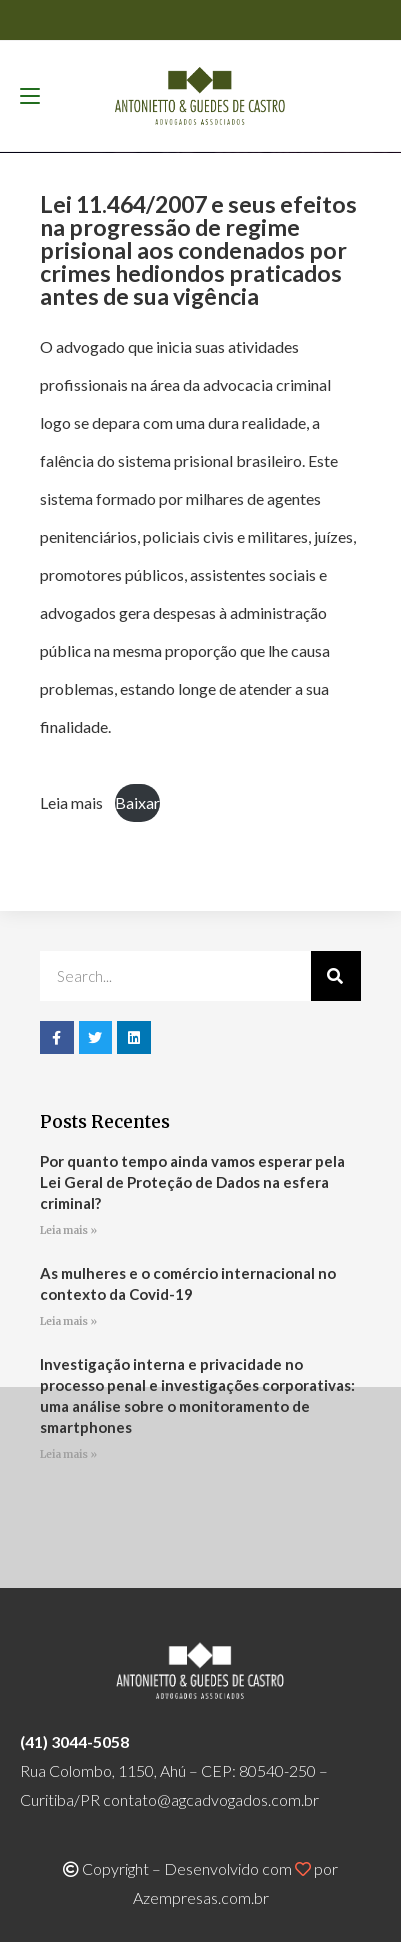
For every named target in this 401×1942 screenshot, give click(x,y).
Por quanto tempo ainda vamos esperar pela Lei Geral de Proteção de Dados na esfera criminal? (192, 1182)
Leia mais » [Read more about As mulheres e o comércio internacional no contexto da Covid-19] (68, 1321)
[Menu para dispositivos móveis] (30, 96)
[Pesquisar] (336, 976)
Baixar (137, 802)
